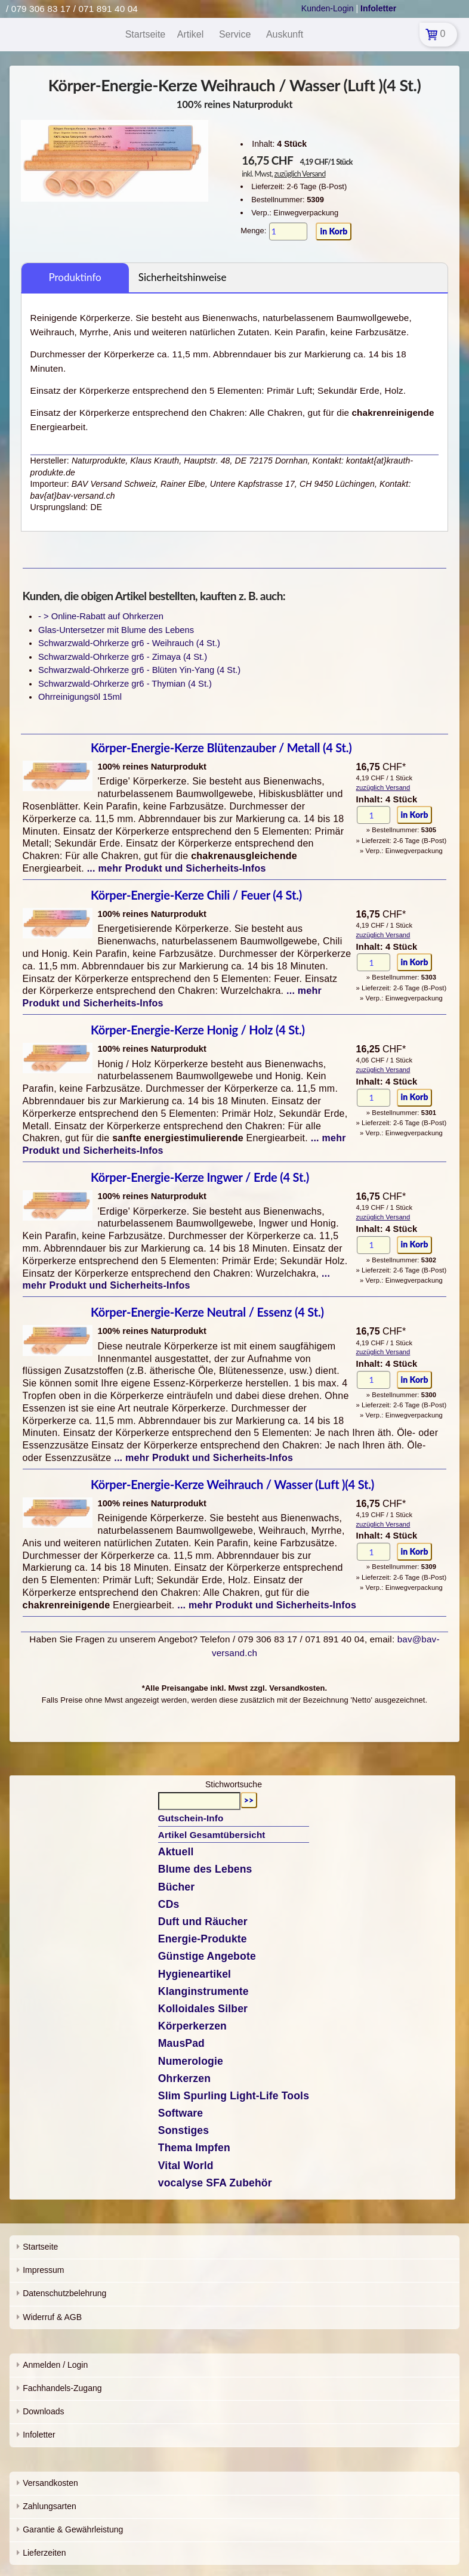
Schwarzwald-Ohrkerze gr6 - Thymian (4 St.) (125, 683)
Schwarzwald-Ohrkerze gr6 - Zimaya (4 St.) (122, 657)
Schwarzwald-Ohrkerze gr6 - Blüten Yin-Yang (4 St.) (139, 670)
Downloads (43, 2411)
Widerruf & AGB (52, 2317)
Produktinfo (74, 277)
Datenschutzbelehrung (64, 2293)
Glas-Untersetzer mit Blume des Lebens (116, 630)
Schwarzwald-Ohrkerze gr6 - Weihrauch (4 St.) (129, 643)
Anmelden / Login (55, 2365)
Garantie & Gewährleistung (73, 2529)
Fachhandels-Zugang (62, 2388)
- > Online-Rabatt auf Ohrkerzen (100, 616)
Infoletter (39, 2434)
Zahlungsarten (49, 2506)
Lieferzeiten (44, 2553)
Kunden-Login (327, 8)
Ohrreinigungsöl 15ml (80, 697)
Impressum (43, 2270)
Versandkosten (50, 2483)
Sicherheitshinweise (182, 277)
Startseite (40, 2246)
